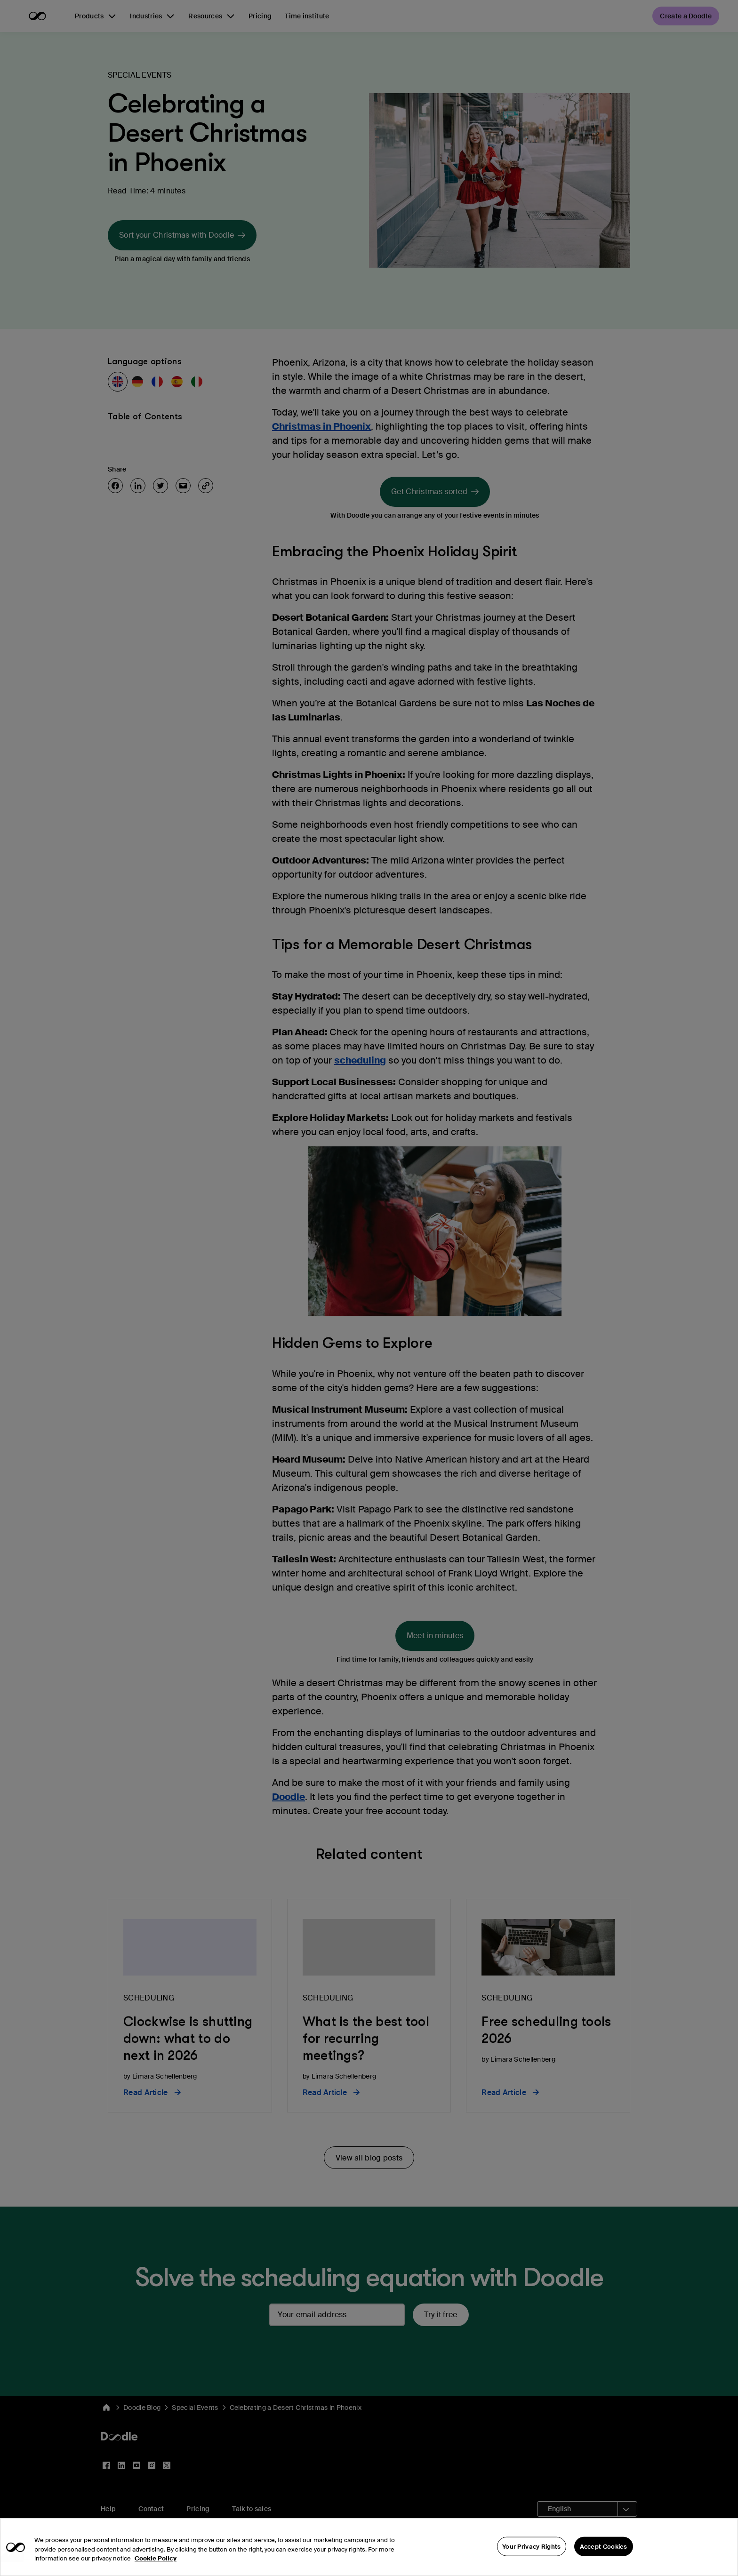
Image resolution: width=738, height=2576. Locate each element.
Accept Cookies (603, 2561)
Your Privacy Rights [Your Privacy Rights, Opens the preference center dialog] (531, 2561)
